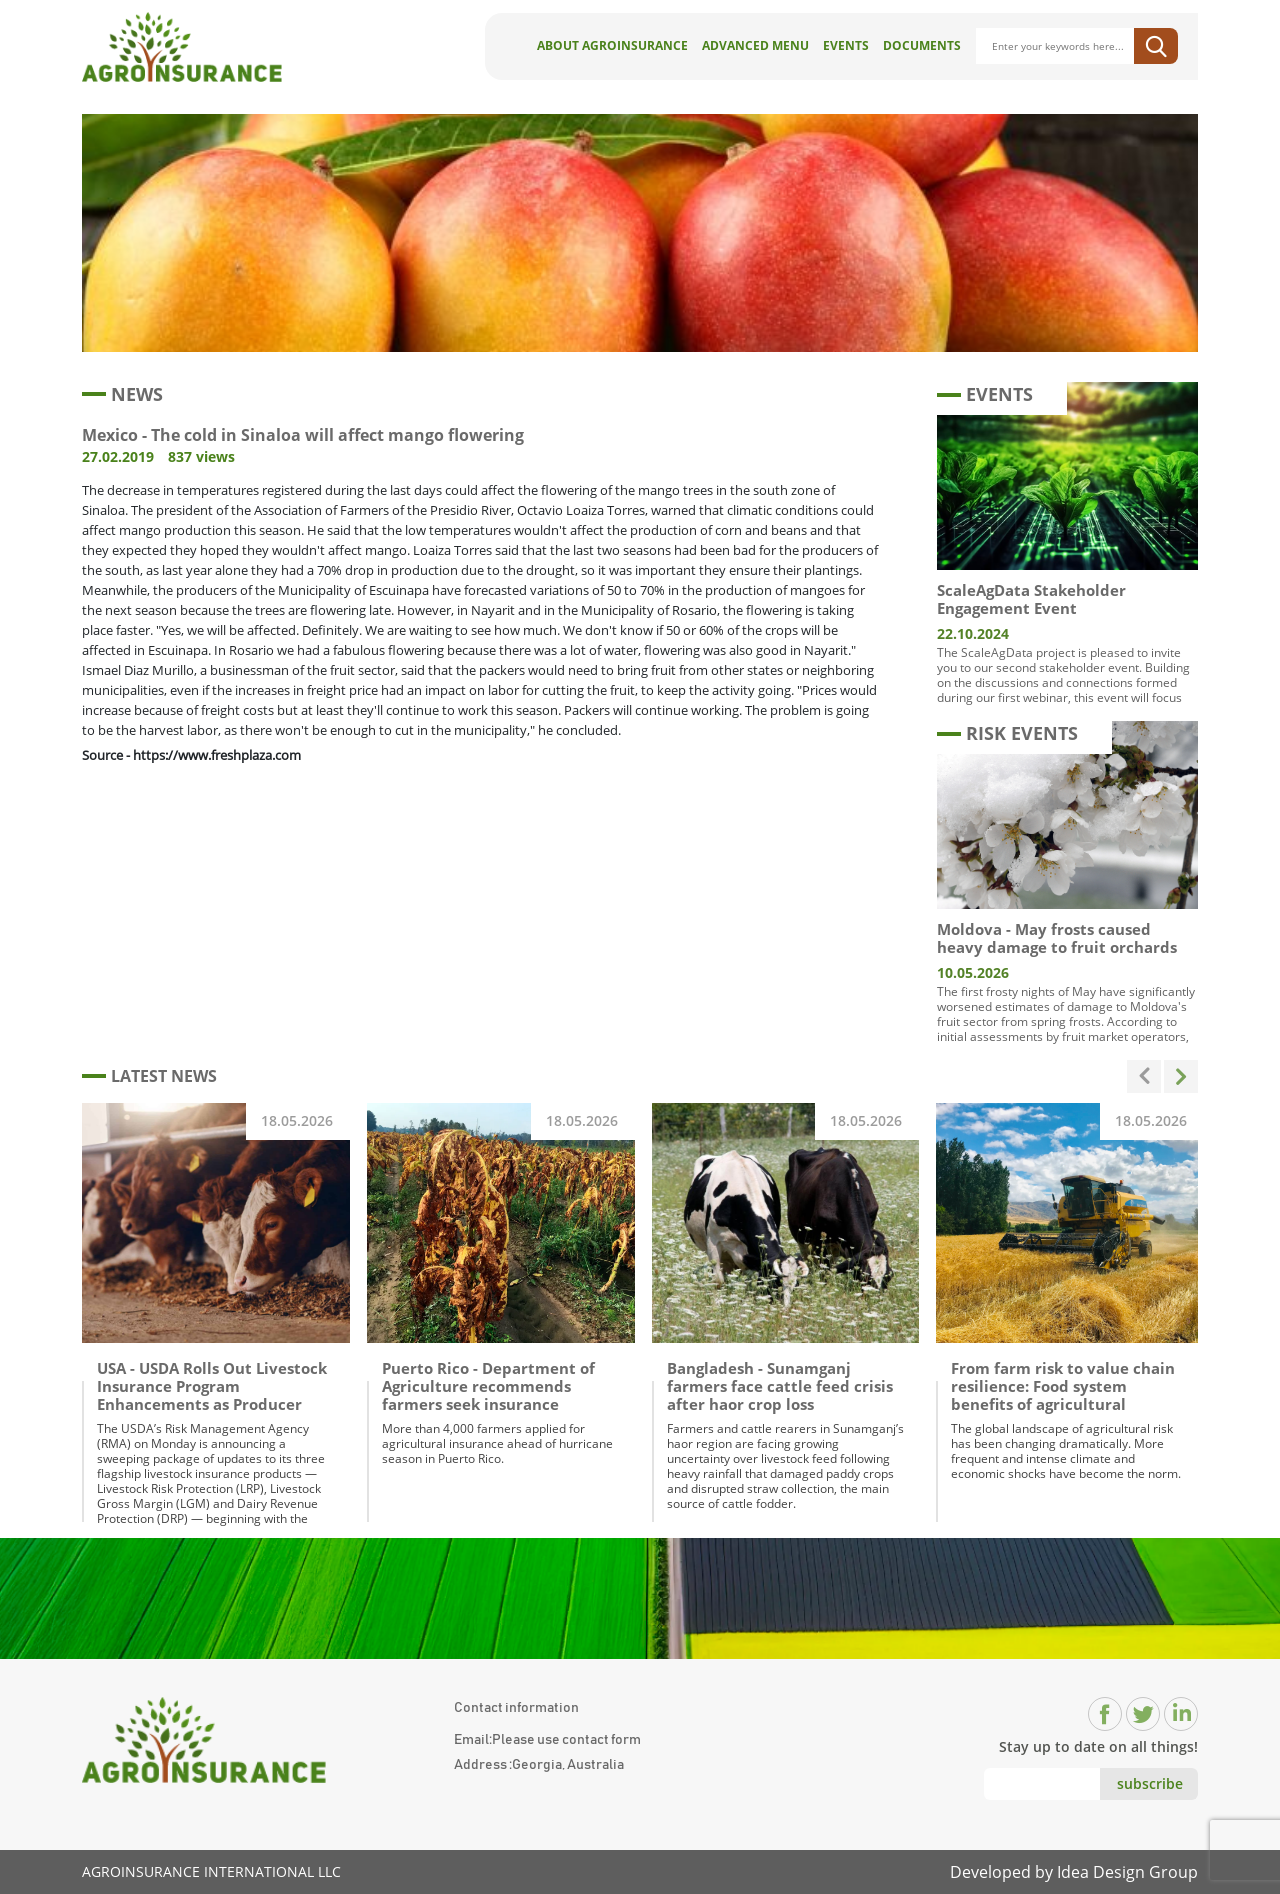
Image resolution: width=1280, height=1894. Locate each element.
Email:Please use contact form (547, 1740)
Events (846, 45)
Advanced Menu (755, 45)
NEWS (122, 394)
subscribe (1150, 1783)
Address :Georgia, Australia (539, 1765)
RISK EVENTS (1007, 733)
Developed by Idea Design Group (1074, 1872)
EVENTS (985, 394)
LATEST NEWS (149, 1076)
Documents (922, 45)
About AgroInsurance (612, 45)
